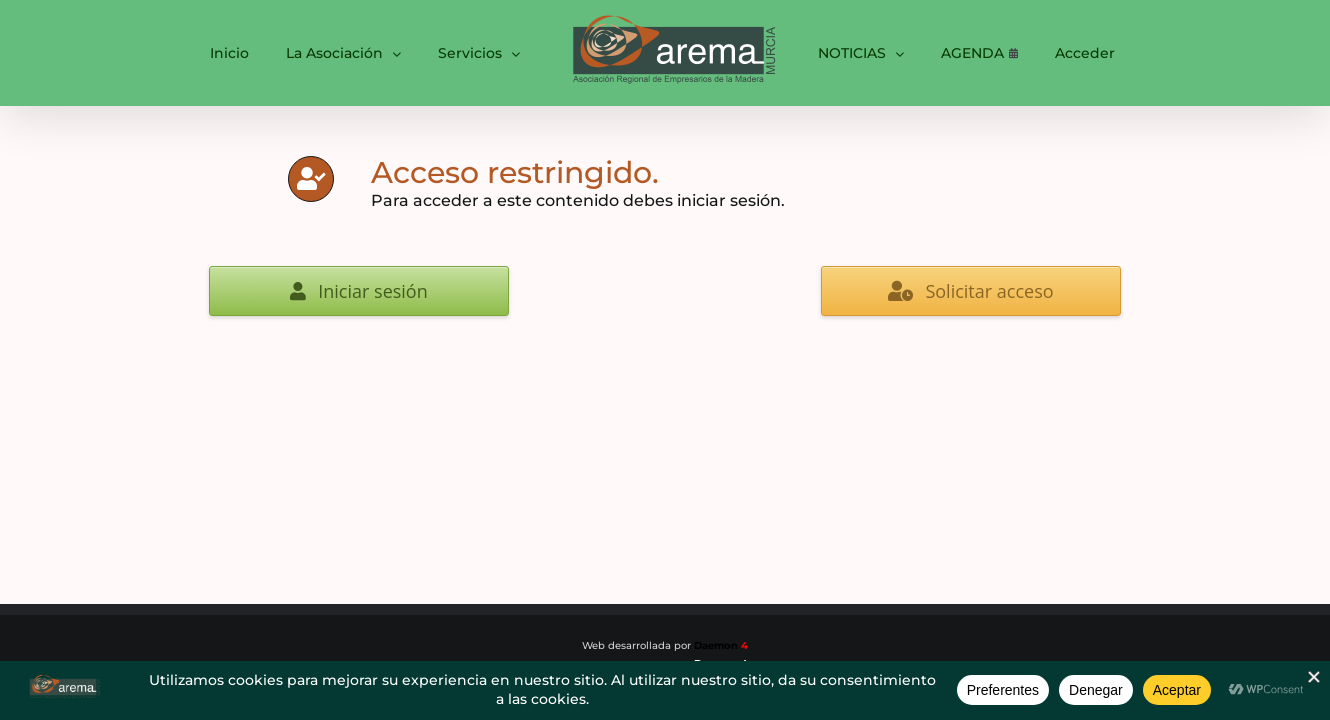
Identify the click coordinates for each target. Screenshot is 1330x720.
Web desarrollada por (665, 645)
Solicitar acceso (970, 291)
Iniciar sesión (359, 291)
